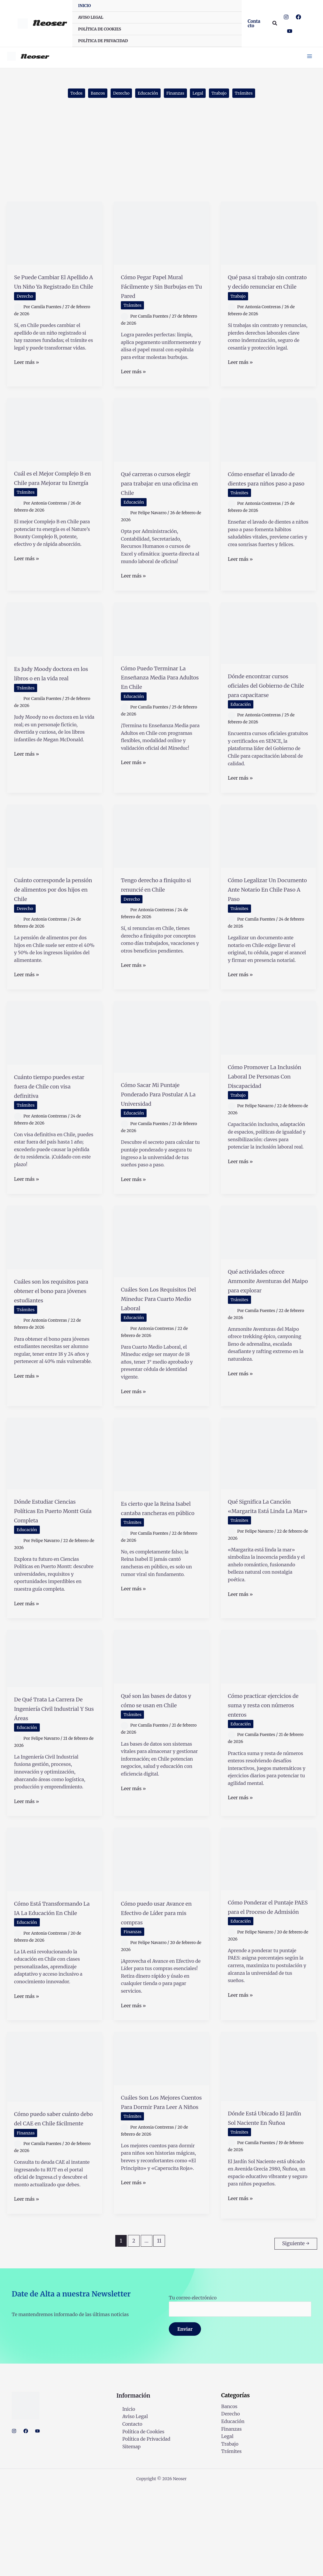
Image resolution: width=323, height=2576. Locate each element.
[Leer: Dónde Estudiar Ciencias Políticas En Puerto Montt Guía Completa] (54, 1505)
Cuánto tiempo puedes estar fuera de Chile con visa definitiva (52, 1124)
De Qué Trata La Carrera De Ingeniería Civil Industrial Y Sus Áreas (53, 1774)
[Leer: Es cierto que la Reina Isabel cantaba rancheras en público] (161, 1507)
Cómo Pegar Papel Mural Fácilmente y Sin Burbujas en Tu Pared (156, 295)
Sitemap (125, 2533)
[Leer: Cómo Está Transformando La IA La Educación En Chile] (54, 1930)
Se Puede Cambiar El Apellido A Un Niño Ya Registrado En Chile (54, 290)
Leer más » (26, 376)
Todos (64, 96)
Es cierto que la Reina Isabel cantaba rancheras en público (159, 1565)
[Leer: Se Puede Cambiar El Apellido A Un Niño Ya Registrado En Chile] (54, 237)
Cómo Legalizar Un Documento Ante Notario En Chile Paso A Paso (267, 918)
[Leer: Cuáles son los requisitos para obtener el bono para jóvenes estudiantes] (54, 1280)
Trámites (255, 96)
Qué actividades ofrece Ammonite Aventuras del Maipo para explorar (265, 1328)
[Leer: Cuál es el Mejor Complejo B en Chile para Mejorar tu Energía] (54, 442)
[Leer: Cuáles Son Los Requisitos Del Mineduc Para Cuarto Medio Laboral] (161, 1284)
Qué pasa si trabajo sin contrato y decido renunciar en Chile (266, 290)
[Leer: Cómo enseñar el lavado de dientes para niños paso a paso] (268, 443)
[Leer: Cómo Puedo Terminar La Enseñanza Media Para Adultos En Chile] (161, 643)
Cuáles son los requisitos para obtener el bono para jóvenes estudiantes (51, 1338)
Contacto (126, 2511)
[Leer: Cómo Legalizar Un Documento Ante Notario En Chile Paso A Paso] (268, 860)
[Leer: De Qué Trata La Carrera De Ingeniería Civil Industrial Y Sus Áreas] (54, 1720)
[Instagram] (286, 17)
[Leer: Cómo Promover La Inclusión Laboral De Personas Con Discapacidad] (268, 1061)
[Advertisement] (161, 161)
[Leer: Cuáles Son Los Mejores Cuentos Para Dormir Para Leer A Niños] (161, 2138)
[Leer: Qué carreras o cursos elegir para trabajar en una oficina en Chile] (161, 443)
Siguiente (295, 2330)
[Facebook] (298, 17)
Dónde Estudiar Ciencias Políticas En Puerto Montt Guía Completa (51, 1567)
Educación (146, 96)
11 (159, 2330)
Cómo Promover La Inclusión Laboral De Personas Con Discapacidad (265, 1114)
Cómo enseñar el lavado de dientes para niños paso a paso (268, 496)
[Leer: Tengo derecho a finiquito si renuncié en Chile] (161, 860)
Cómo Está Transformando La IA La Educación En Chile (54, 1983)
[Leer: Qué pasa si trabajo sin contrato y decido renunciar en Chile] (268, 237)
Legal (203, 96)
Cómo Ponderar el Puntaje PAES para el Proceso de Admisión (266, 1982)
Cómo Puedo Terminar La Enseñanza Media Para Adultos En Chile (160, 696)
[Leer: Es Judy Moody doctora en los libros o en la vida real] (54, 644)
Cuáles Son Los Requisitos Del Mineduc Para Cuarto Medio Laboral (159, 1346)
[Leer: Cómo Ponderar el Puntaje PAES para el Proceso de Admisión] (268, 1930)
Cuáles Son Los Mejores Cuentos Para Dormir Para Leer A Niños (160, 2191)
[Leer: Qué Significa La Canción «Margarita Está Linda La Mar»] (268, 1505)
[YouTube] (289, 31)
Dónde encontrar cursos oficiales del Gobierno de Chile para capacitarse (262, 704)
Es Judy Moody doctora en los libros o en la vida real (54, 692)
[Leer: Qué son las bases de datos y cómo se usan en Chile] (161, 1718)
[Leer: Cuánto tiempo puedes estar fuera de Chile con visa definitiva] (54, 1066)
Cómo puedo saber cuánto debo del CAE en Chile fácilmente (51, 2203)
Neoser (49, 23)
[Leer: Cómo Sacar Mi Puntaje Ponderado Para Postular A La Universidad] (161, 1070)
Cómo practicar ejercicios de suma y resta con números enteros (264, 1771)
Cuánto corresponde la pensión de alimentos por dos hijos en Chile (50, 918)
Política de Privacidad (140, 2526)
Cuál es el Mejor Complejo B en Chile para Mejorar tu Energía (50, 500)
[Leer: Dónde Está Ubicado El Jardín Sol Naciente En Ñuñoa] (268, 2146)
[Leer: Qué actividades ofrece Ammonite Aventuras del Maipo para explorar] (268, 1275)
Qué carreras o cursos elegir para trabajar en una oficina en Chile (161, 496)
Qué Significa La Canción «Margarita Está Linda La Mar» (264, 1562)
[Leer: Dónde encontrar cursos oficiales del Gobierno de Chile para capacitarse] (268, 647)
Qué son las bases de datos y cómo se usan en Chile (159, 1766)
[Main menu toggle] (304, 57)
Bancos (89, 96)
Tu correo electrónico (240, 2392)
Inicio (122, 2496)
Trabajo (227, 96)
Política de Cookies (137, 2518)
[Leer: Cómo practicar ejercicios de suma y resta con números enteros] (268, 1718)
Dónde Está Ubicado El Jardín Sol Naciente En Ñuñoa (267, 2202)
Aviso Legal (129, 2503)
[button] (255, 23)
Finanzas (177, 96)
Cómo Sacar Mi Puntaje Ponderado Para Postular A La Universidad (155, 1132)
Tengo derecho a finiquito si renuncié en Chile (157, 913)
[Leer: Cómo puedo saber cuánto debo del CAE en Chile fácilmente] (54, 2147)
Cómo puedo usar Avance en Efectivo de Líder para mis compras (160, 1988)
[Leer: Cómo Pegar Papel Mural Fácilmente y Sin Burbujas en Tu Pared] (161, 237)
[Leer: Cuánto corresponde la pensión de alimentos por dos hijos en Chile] (54, 860)
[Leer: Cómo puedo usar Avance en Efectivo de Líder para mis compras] (161, 1930)
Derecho (115, 96)
